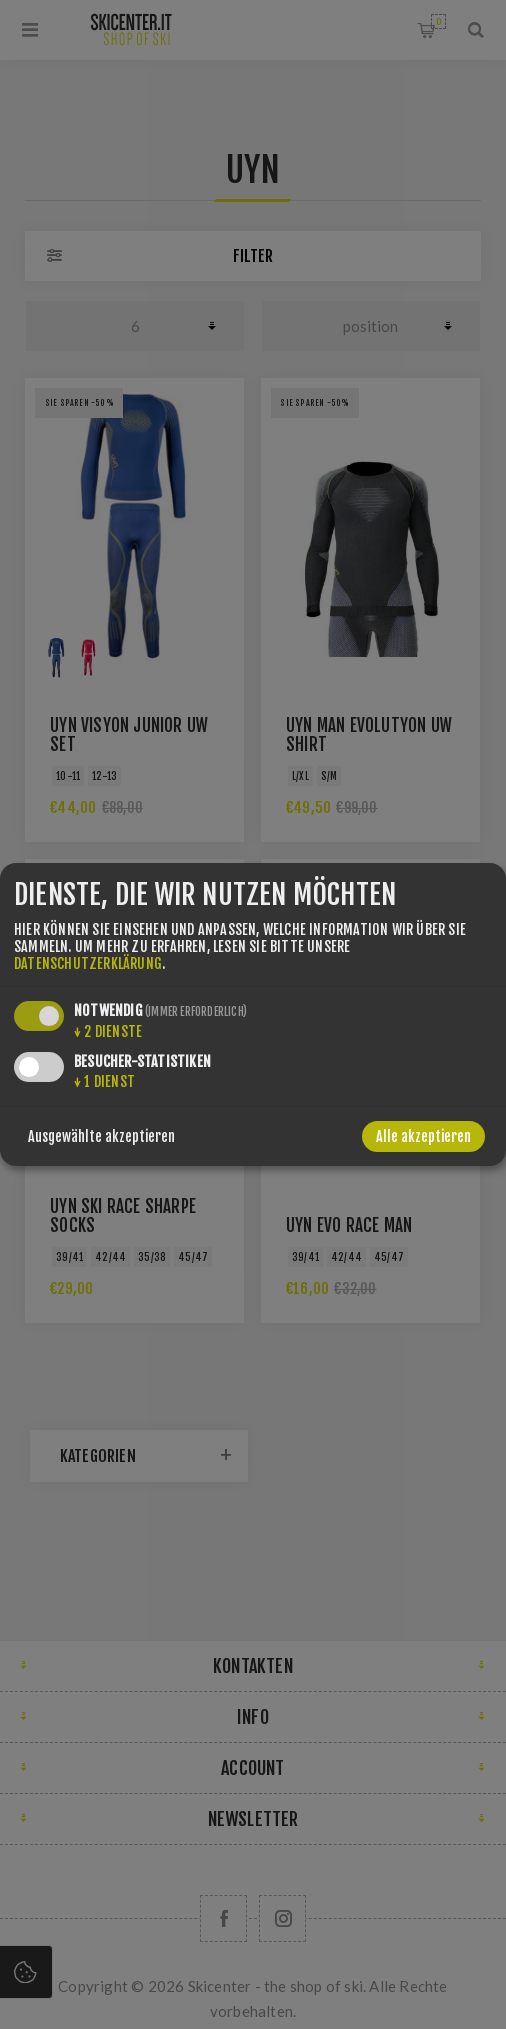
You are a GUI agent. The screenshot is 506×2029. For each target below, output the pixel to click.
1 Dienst (104, 1081)
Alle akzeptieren (423, 1136)
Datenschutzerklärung (88, 963)
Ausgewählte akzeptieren (101, 1136)
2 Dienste (108, 1031)
